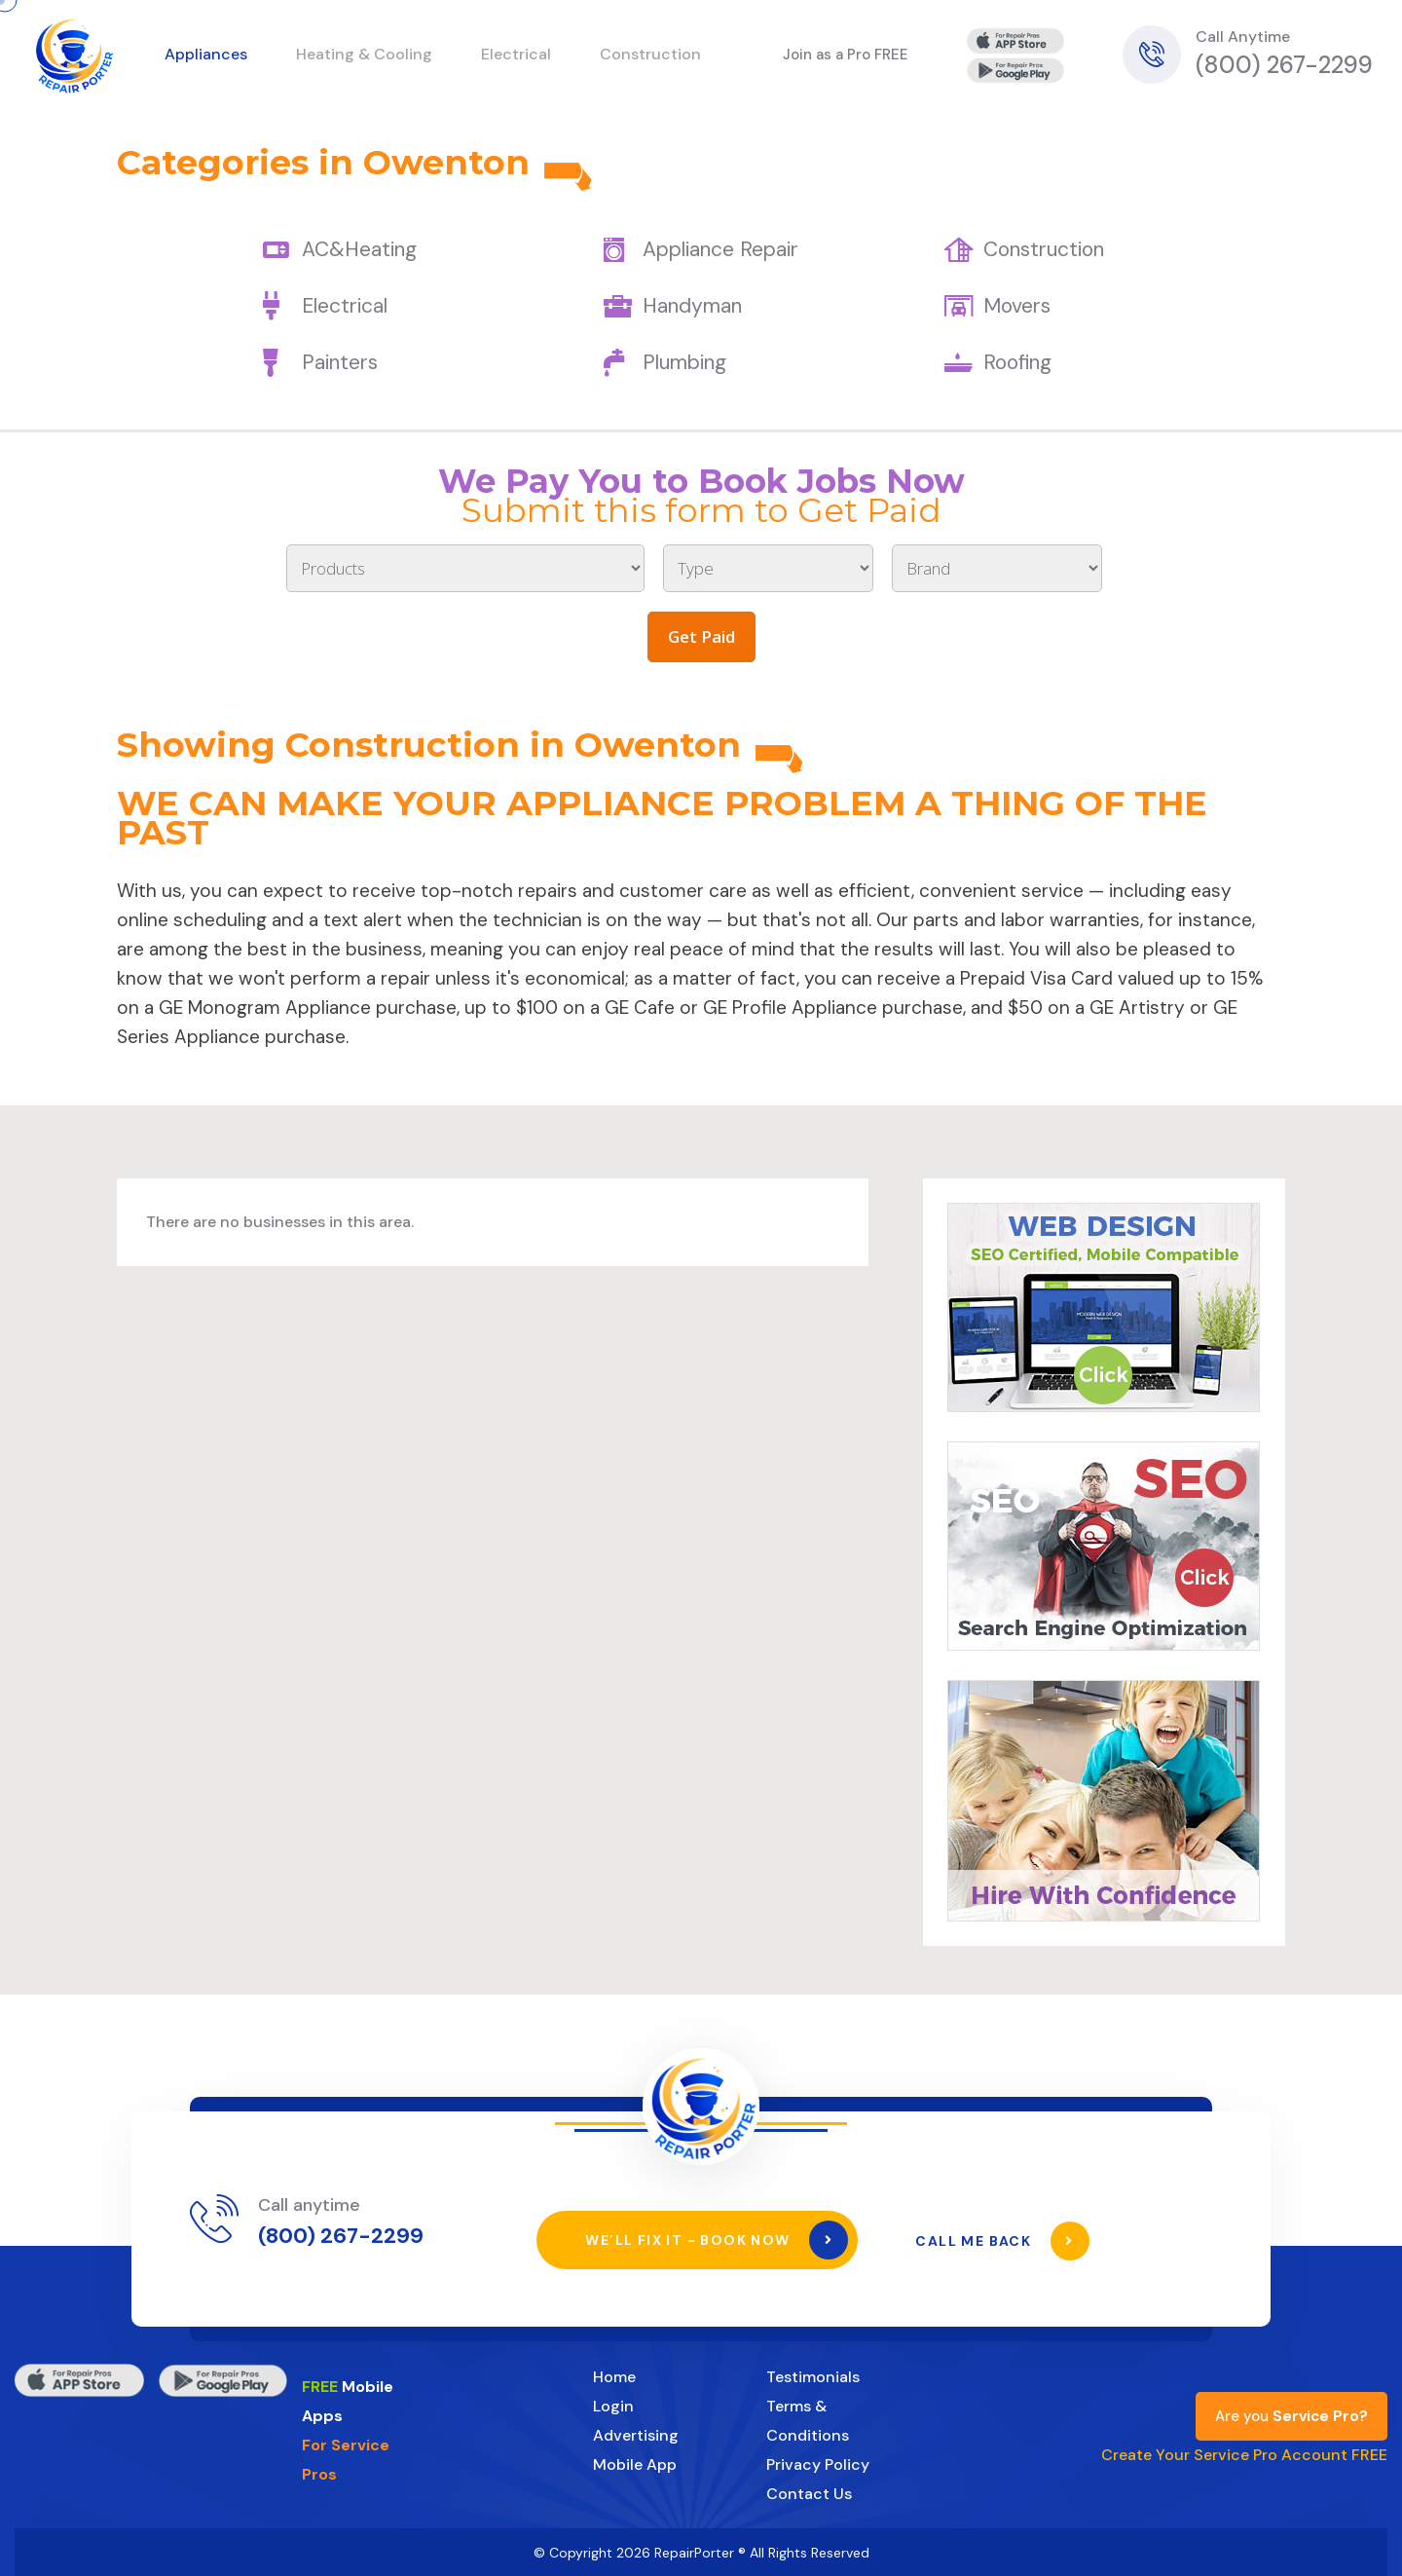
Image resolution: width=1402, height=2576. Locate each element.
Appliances (206, 54)
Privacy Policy (817, 2463)
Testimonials (813, 2376)
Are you (1291, 2415)
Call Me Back (1002, 2240)
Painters (340, 362)
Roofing (1017, 362)
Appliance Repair (720, 249)
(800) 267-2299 (1284, 65)
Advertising (636, 2434)
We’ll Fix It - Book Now (716, 2240)
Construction (1043, 249)
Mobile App (635, 2463)
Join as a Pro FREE (845, 54)
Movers (1017, 305)
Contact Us (809, 2493)
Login (613, 2405)
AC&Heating (359, 249)
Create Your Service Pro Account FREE (1244, 2454)
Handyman (692, 305)
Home (614, 2376)
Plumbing (684, 362)
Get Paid (701, 636)
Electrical (344, 305)
